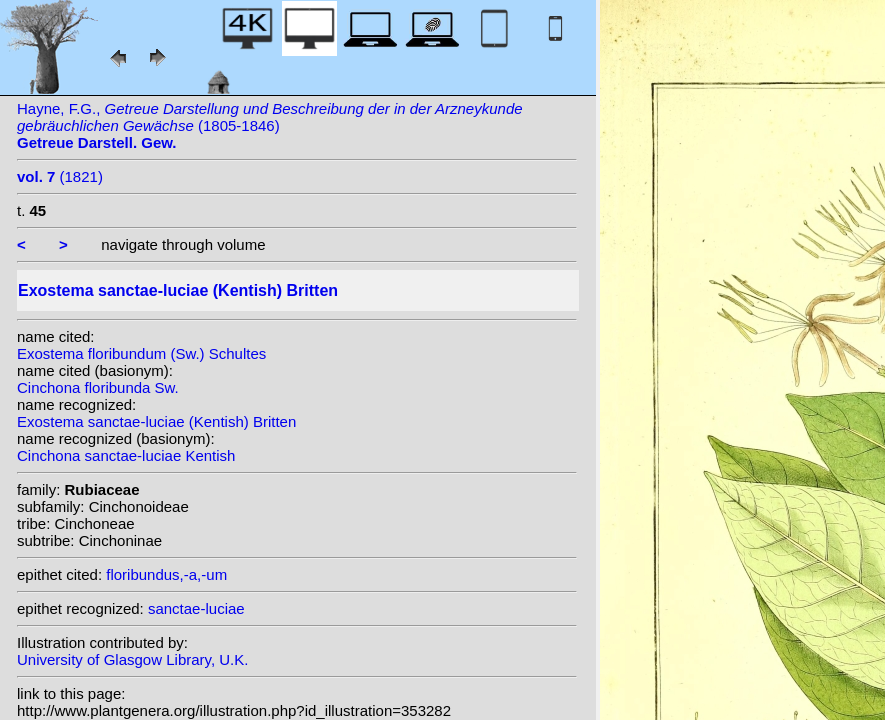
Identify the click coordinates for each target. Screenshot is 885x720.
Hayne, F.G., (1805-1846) (270, 125)
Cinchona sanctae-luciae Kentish (126, 455)
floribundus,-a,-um (166, 574)
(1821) (60, 176)
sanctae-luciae (196, 608)
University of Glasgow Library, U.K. (132, 659)
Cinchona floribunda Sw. (98, 387)
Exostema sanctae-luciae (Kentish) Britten (156, 421)
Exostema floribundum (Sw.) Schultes (141, 353)
